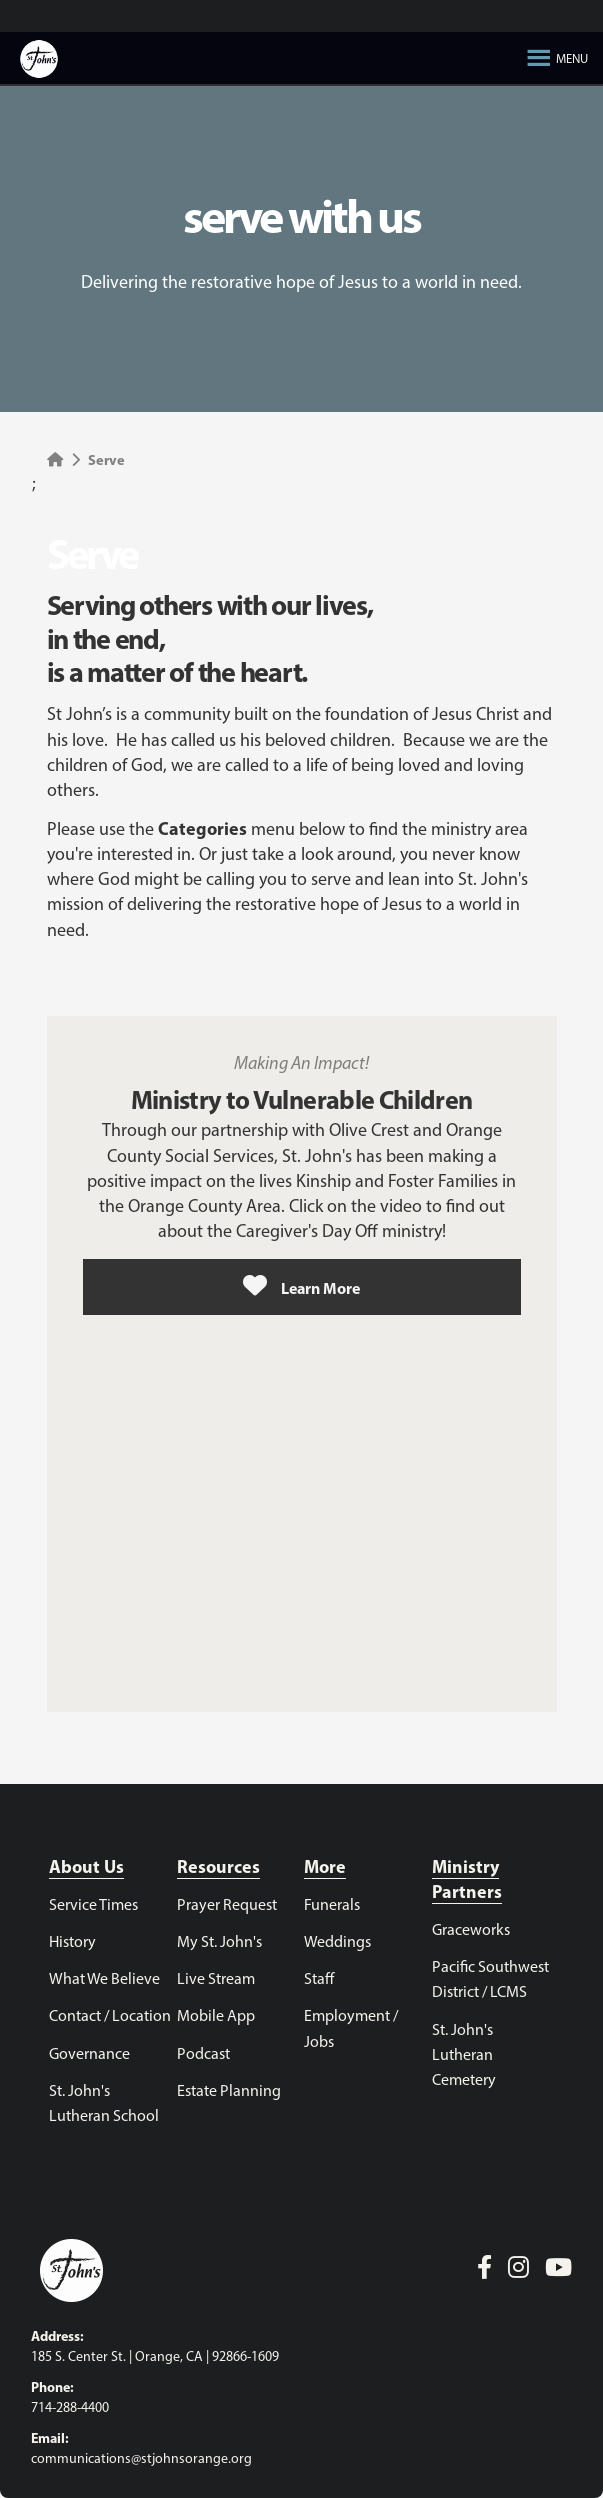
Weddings (337, 1943)
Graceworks (471, 1931)
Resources (218, 1868)
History (72, 1943)
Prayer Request (227, 1906)
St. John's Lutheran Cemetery (464, 2056)
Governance (89, 2055)
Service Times (93, 1906)
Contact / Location (110, 2017)
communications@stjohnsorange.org (141, 2459)
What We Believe (104, 1980)
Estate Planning (229, 2092)
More (325, 1868)
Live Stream (216, 1980)
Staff (319, 1980)
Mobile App (216, 2017)
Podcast (203, 2055)
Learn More (301, 1285)
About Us (86, 1868)
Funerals (332, 1906)
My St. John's (219, 1943)
